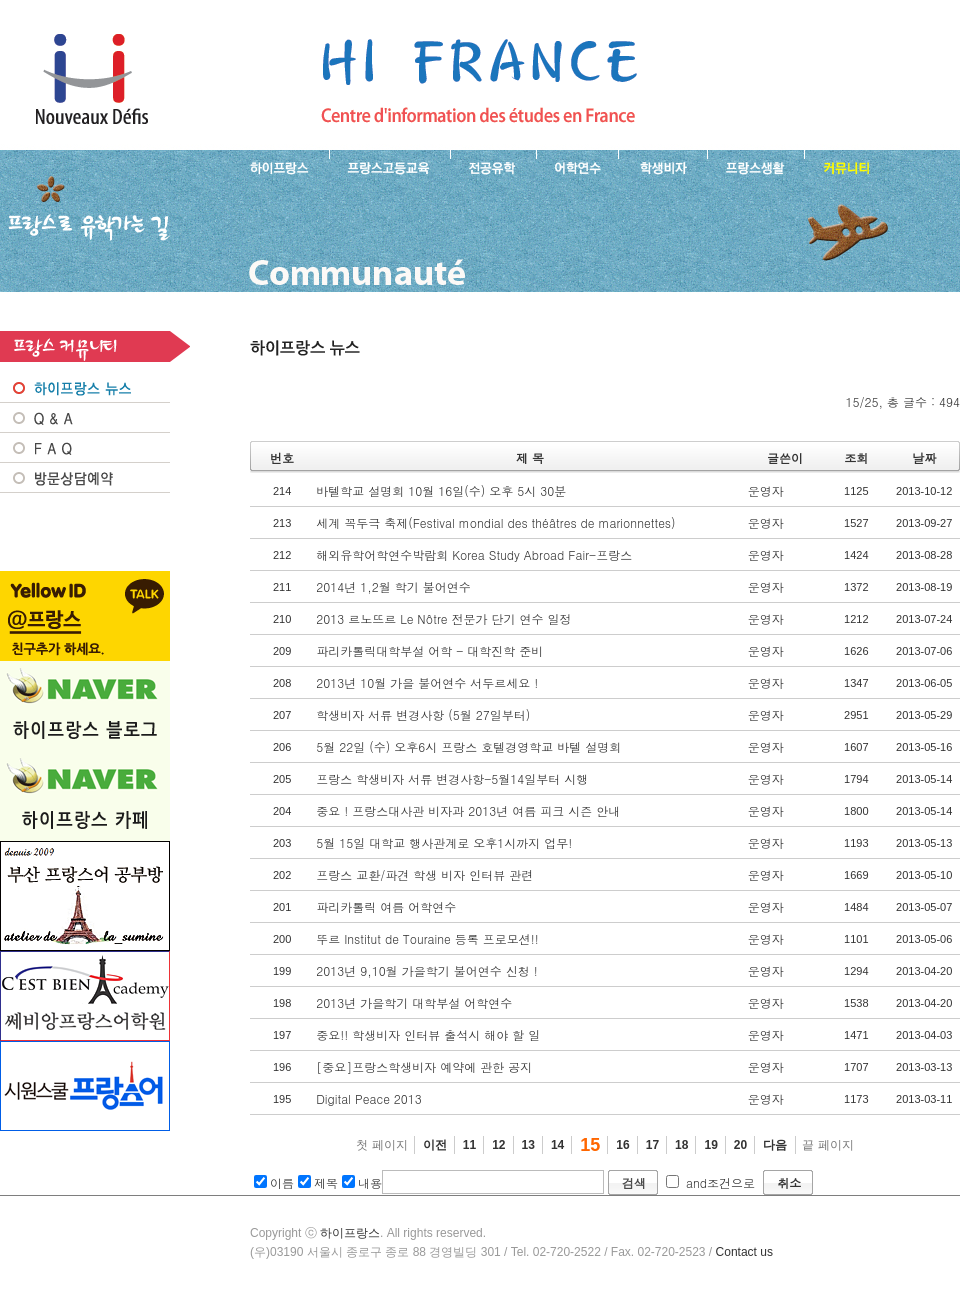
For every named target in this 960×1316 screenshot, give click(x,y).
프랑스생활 (755, 166)
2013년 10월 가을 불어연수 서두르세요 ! (427, 682)
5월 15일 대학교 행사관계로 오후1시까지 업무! (444, 842)
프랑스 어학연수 (577, 166)
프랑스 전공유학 (493, 166)
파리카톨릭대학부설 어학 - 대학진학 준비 (429, 650)
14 (557, 1145)
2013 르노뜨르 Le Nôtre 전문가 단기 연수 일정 (443, 618)
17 (652, 1145)
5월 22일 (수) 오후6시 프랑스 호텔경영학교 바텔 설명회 (468, 746)
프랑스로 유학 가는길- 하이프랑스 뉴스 (479, 80)
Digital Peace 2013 (369, 1098)
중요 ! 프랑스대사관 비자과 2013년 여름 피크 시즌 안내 (468, 810)
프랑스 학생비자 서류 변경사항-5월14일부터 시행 (452, 778)
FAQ (85, 448)
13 (528, 1145)
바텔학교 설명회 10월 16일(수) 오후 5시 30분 (441, 490)
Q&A (85, 418)
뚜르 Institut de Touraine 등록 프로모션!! (427, 938)
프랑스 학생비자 (662, 166)
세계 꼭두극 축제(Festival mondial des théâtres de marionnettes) (495, 522)
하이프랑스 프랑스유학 (91, 80)
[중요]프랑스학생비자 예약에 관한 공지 (424, 1066)
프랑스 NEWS (85, 388)
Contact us (744, 1252)
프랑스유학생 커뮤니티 (844, 166)
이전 (435, 1145)
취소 (789, 1182)
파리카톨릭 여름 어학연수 (386, 906)
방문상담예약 (85, 478)
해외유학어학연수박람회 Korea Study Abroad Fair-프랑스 (474, 554)
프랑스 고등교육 (389, 166)
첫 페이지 (381, 1145)
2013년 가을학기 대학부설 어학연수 (414, 1002)
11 (469, 1145)
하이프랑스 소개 (274, 166)
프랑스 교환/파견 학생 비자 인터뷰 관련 (424, 874)
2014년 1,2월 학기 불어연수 (393, 586)
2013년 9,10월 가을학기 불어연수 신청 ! (427, 970)
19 (710, 1145)
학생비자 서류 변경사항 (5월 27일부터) (423, 714)
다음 (775, 1145)
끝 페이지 (827, 1145)
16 (622, 1145)
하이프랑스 (350, 1233)
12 (498, 1145)
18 (681, 1145)
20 (740, 1145)
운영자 (766, 490)
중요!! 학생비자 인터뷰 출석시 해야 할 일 (428, 1034)
